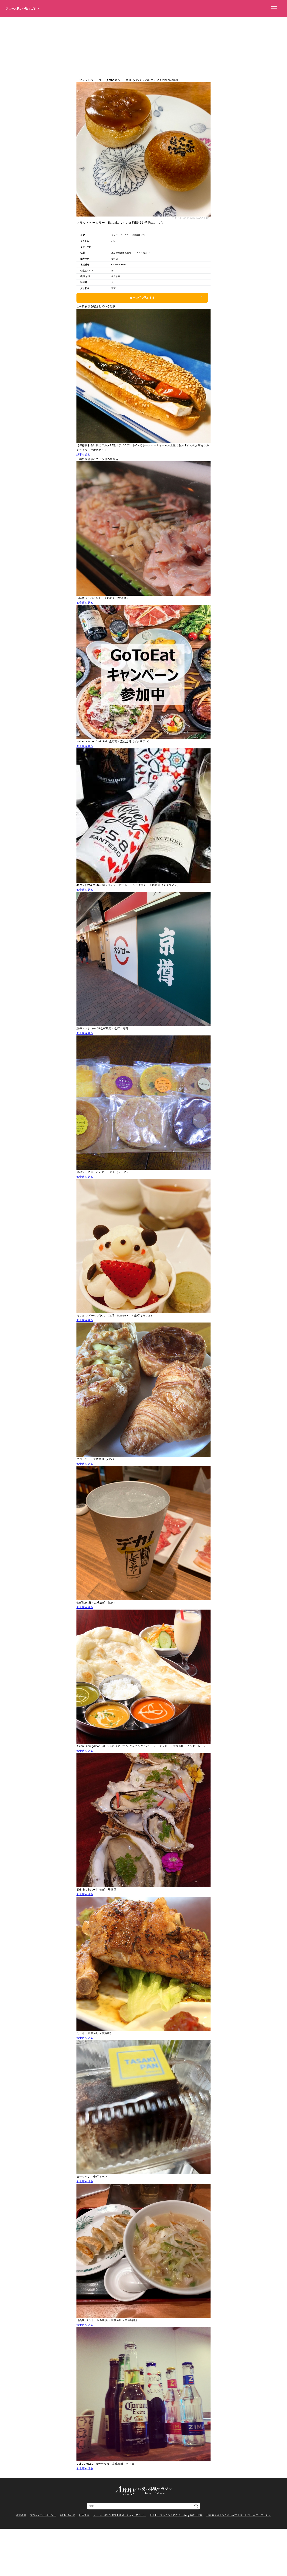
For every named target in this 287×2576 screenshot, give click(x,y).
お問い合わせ (67, 2515)
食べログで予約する (142, 297)
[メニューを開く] (273, 8)
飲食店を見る (84, 602)
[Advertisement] (143, 45)
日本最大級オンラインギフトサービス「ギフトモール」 (238, 2515)
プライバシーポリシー (43, 2515)
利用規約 (84, 2515)
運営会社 (21, 2515)
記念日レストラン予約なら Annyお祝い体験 (176, 2515)
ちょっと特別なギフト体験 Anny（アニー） (119, 2515)
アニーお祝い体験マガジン (22, 8)
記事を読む (83, 454)
